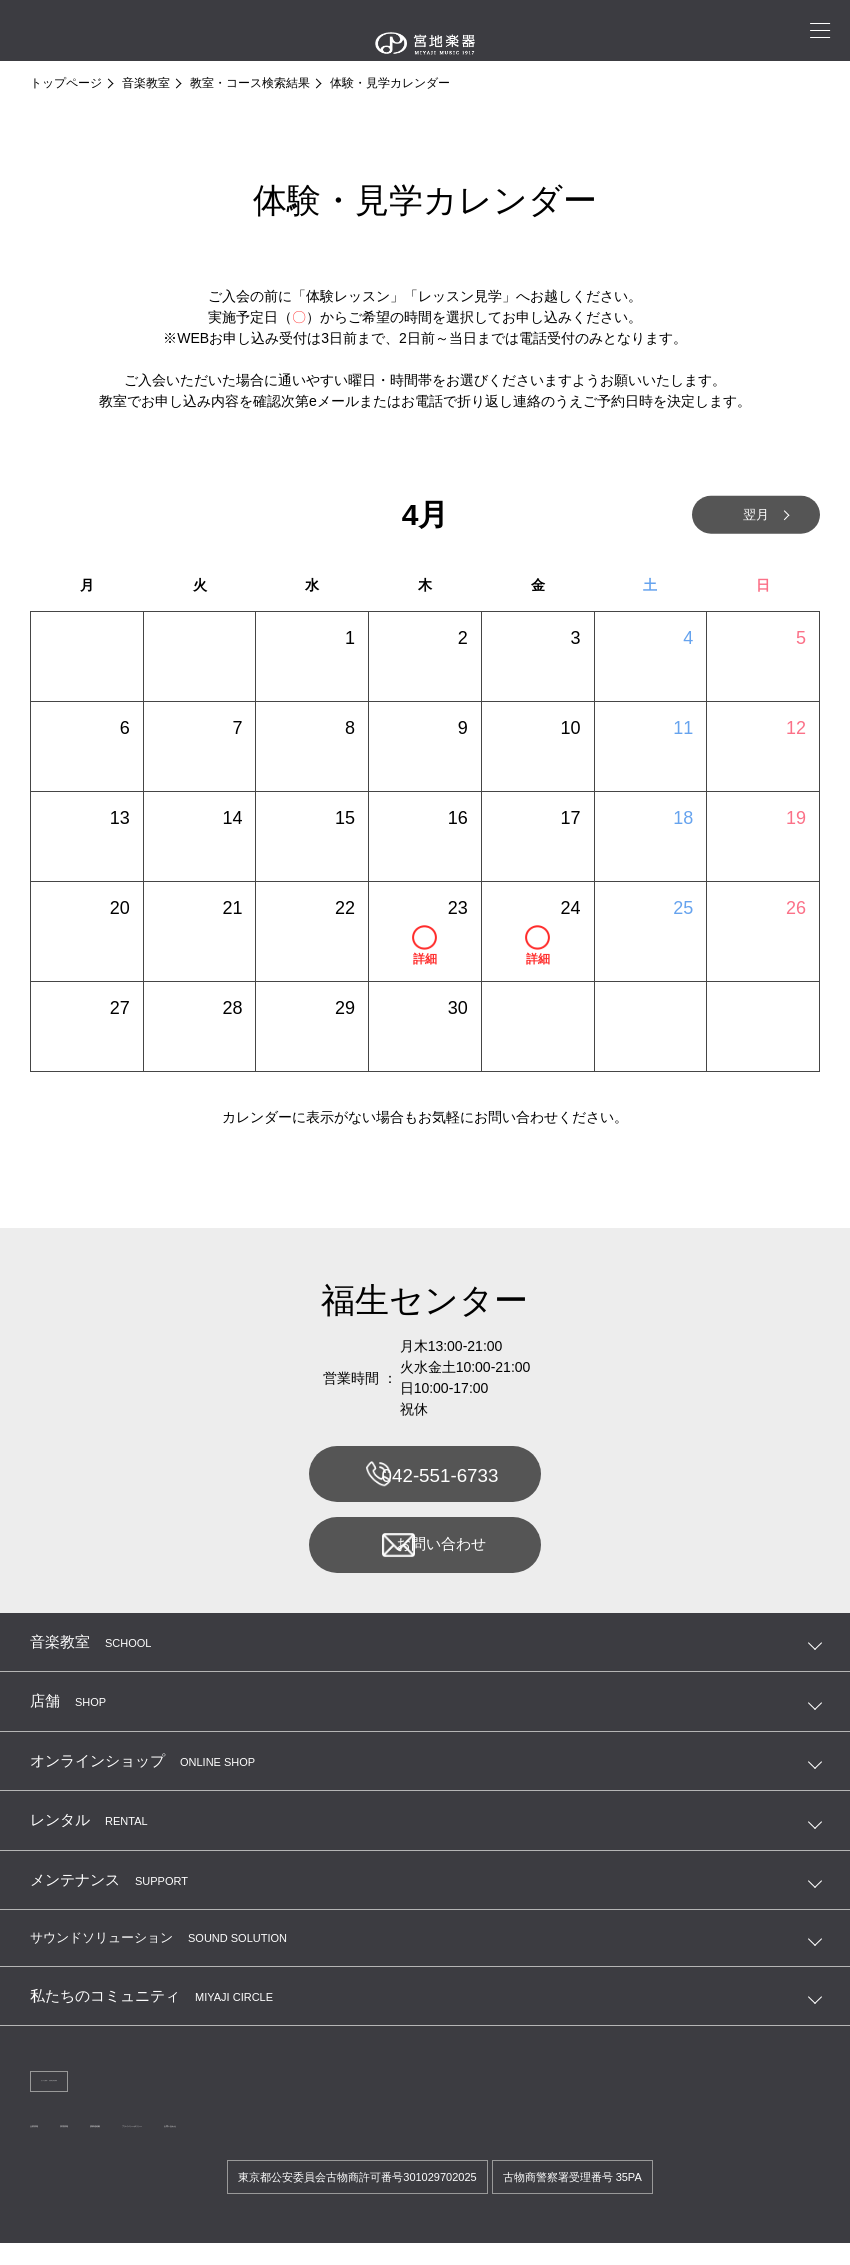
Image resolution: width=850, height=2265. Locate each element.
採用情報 (124, 2144)
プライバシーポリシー (312, 2144)
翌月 (730, 515)
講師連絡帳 (200, 2144)
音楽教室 (146, 83)
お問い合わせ (423, 1555)
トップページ (66, 83)
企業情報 (54, 2144)
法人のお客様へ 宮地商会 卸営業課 (130, 2096)
